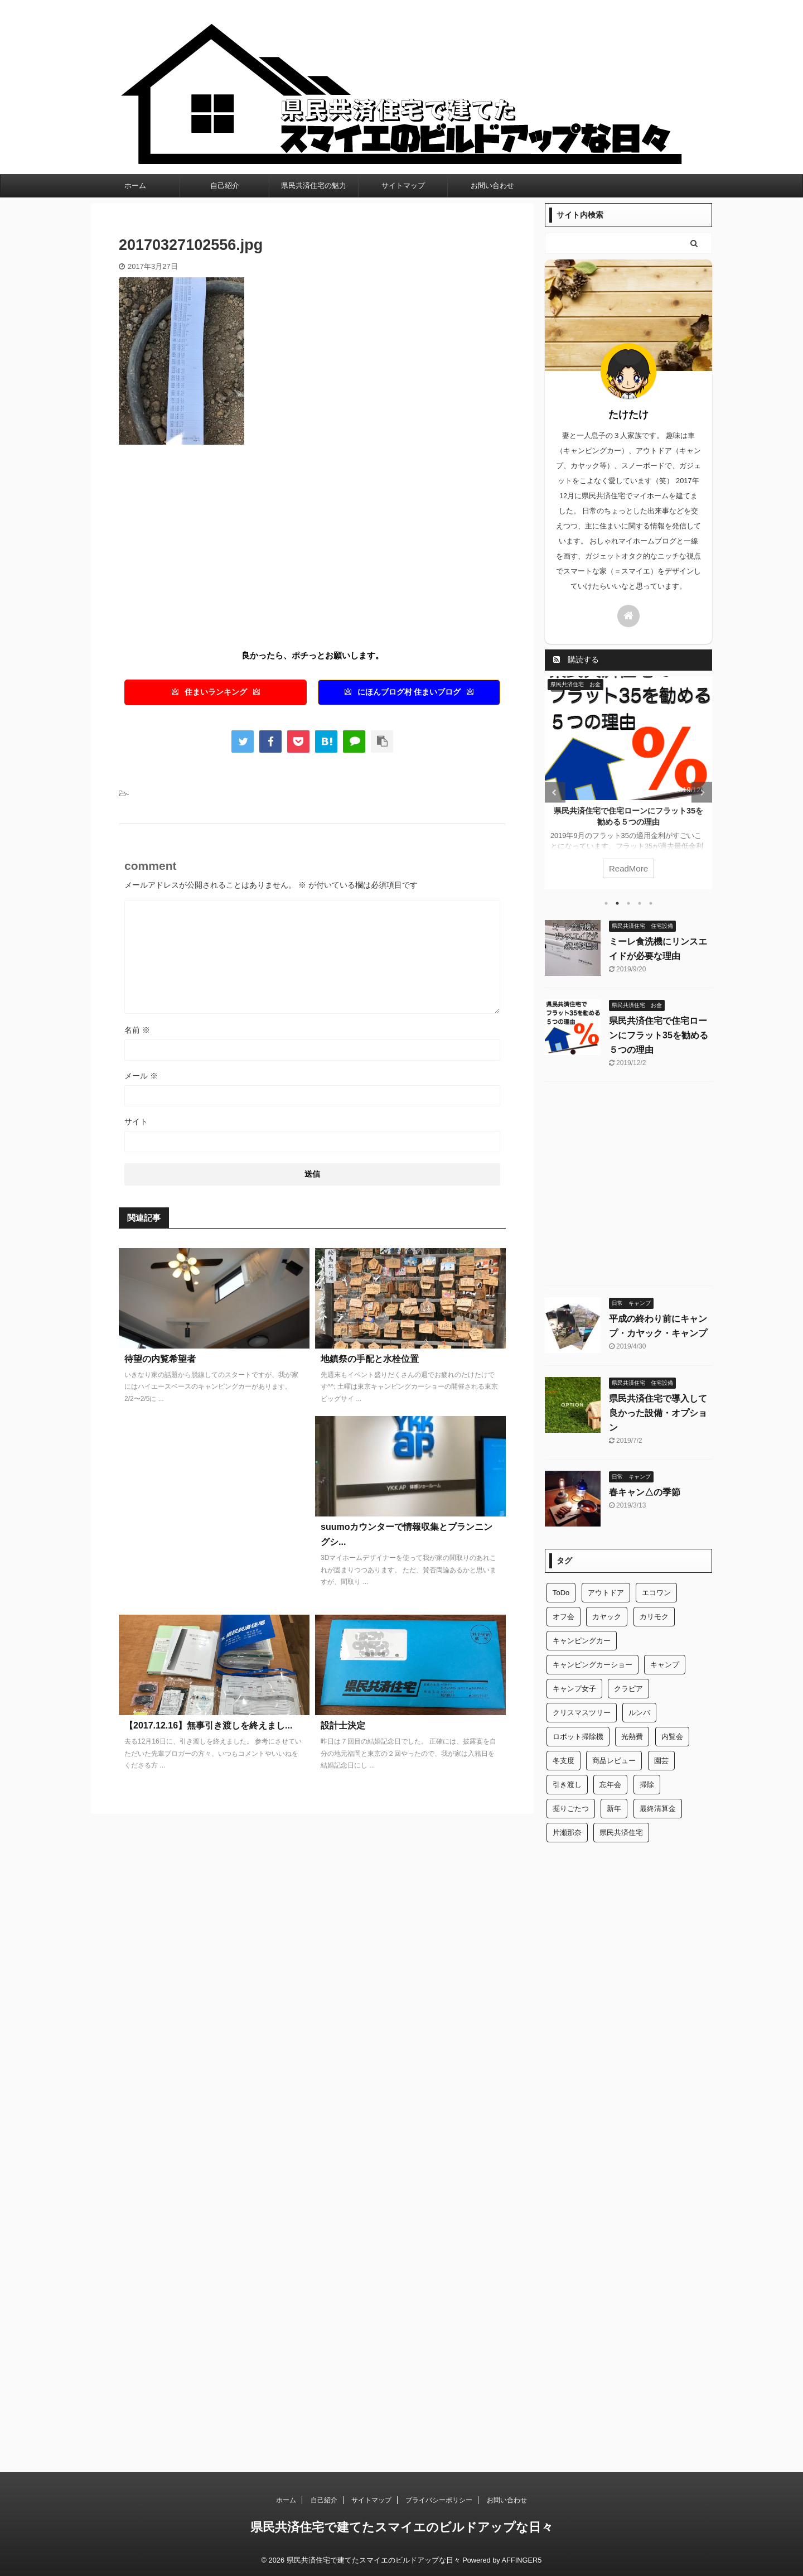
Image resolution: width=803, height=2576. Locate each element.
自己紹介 (224, 185)
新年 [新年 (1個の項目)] (614, 1808)
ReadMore (628, 868)
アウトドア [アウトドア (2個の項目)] (606, 1592)
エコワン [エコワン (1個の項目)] (656, 1592)
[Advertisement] (212, 545)
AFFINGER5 (522, 2560)
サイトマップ (403, 185)
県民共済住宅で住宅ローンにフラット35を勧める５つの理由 (658, 1035)
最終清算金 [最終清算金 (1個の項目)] (658, 1808)
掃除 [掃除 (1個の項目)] (647, 1784)
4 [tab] (639, 903)
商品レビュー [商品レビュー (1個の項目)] (614, 1760)
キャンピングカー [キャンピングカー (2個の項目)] (582, 1640)
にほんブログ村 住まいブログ (409, 692)
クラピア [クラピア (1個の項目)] (628, 1688)
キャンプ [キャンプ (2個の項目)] (664, 1664)
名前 (137, 1029)
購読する (576, 659)
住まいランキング (215, 692)
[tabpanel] (628, 782)
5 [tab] (650, 903)
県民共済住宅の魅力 (313, 185)
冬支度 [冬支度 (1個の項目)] (563, 1760)
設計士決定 (343, 1725)
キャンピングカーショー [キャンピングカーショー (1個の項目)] (592, 1664)
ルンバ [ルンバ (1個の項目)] (639, 1712)
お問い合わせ (492, 185)
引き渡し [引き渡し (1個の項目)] (567, 1784)
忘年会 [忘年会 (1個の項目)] (610, 1784)
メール (141, 1075)
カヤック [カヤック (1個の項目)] (606, 1616)
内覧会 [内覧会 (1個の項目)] (672, 1736)
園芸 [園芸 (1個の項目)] (661, 1760)
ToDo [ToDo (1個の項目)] (561, 1592)
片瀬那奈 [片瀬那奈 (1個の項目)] (567, 1832)
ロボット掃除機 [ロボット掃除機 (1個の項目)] (578, 1736)
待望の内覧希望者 (160, 1359)
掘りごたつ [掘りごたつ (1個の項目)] (571, 1808)
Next (701, 792)
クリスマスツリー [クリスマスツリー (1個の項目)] (582, 1712)
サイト (136, 1121)
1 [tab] (606, 903)
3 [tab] (628, 903)
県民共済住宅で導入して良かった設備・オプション (658, 1413)
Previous (555, 792)
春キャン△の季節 (644, 1492)
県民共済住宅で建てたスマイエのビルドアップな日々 (401, 2527)
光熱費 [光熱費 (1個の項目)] (632, 1736)
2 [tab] (617, 903)
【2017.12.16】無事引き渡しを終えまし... (208, 1725)
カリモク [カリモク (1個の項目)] (654, 1616)
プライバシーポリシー (438, 2500)
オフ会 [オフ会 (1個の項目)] (563, 1616)
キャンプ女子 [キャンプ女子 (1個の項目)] (574, 1688)
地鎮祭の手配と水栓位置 (370, 1359)
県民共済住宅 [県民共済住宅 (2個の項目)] (621, 1832)
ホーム (135, 185)
